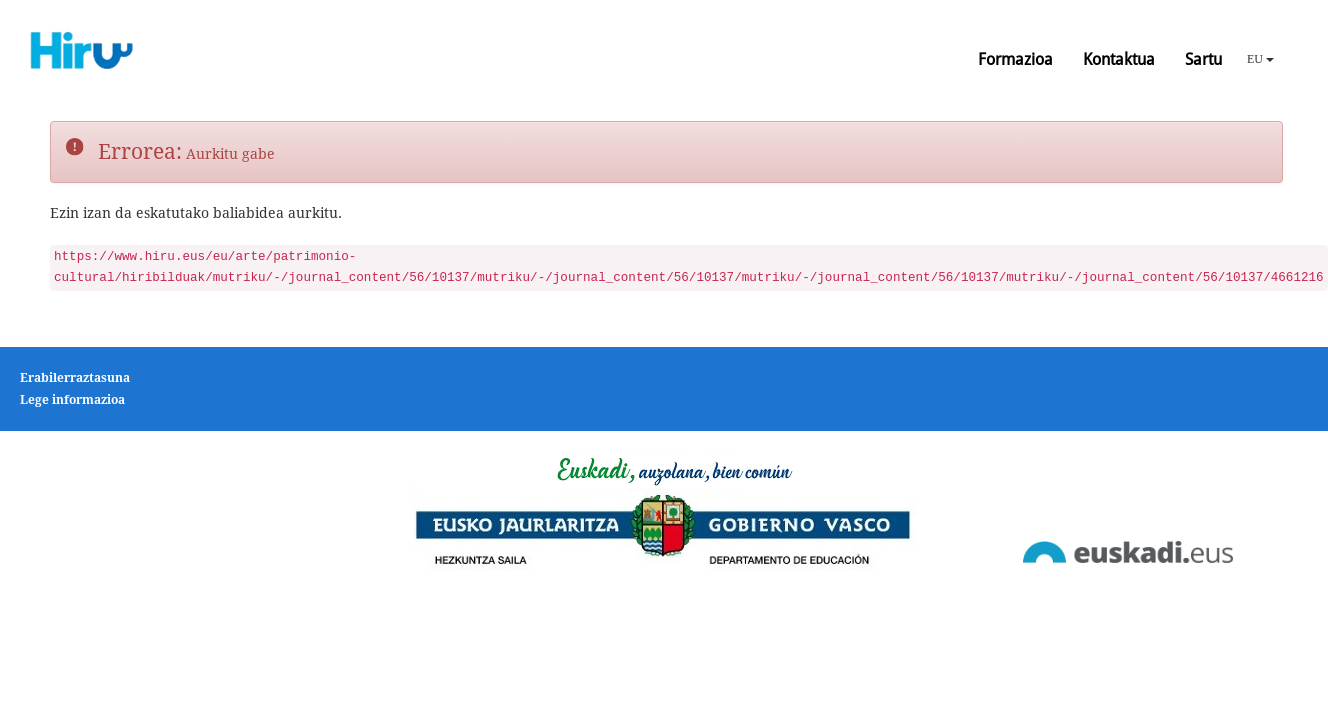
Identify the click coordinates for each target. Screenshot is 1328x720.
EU (1260, 59)
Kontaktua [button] (1119, 59)
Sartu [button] (1203, 59)
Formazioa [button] (1015, 59)
